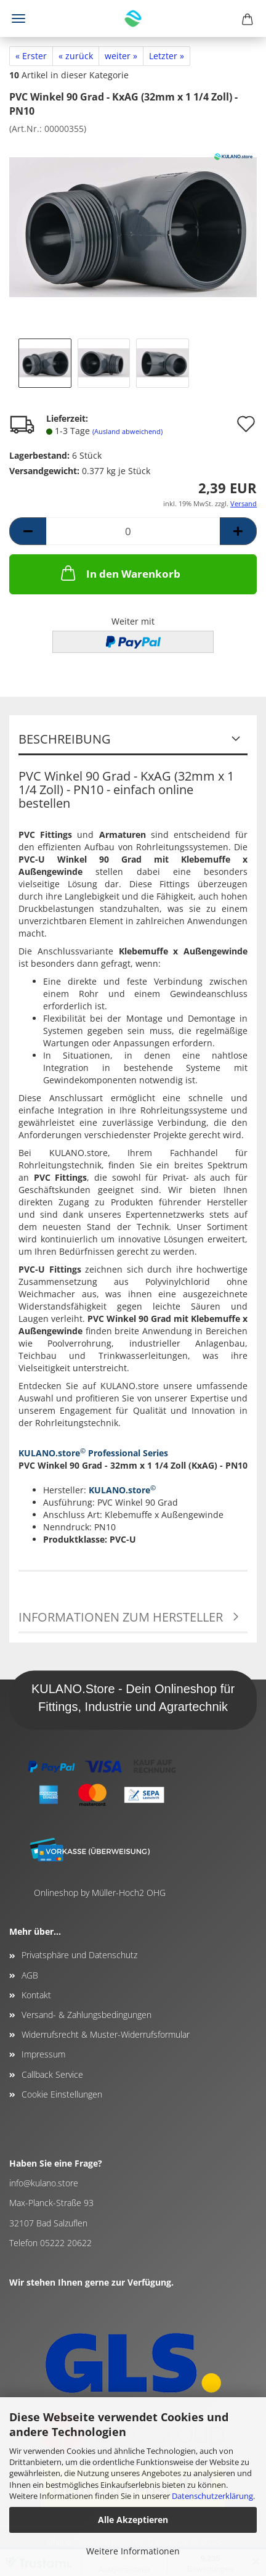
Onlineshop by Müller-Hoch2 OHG (100, 1892)
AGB (30, 1975)
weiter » (121, 56)
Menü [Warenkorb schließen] (18, 18)
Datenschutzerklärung (212, 2495)
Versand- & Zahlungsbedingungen (86, 2014)
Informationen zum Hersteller (120, 1617)
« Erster (31, 56)
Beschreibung (64, 739)
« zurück (75, 56)
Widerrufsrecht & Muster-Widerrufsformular (106, 2034)
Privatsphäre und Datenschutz (79, 1955)
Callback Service (52, 2074)
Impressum (43, 2054)
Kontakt (36, 1995)
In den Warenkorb (119, 573)
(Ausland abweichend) (127, 431)
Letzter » (166, 56)
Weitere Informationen (133, 2551)
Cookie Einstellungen (62, 2094)
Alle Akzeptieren (133, 2519)
